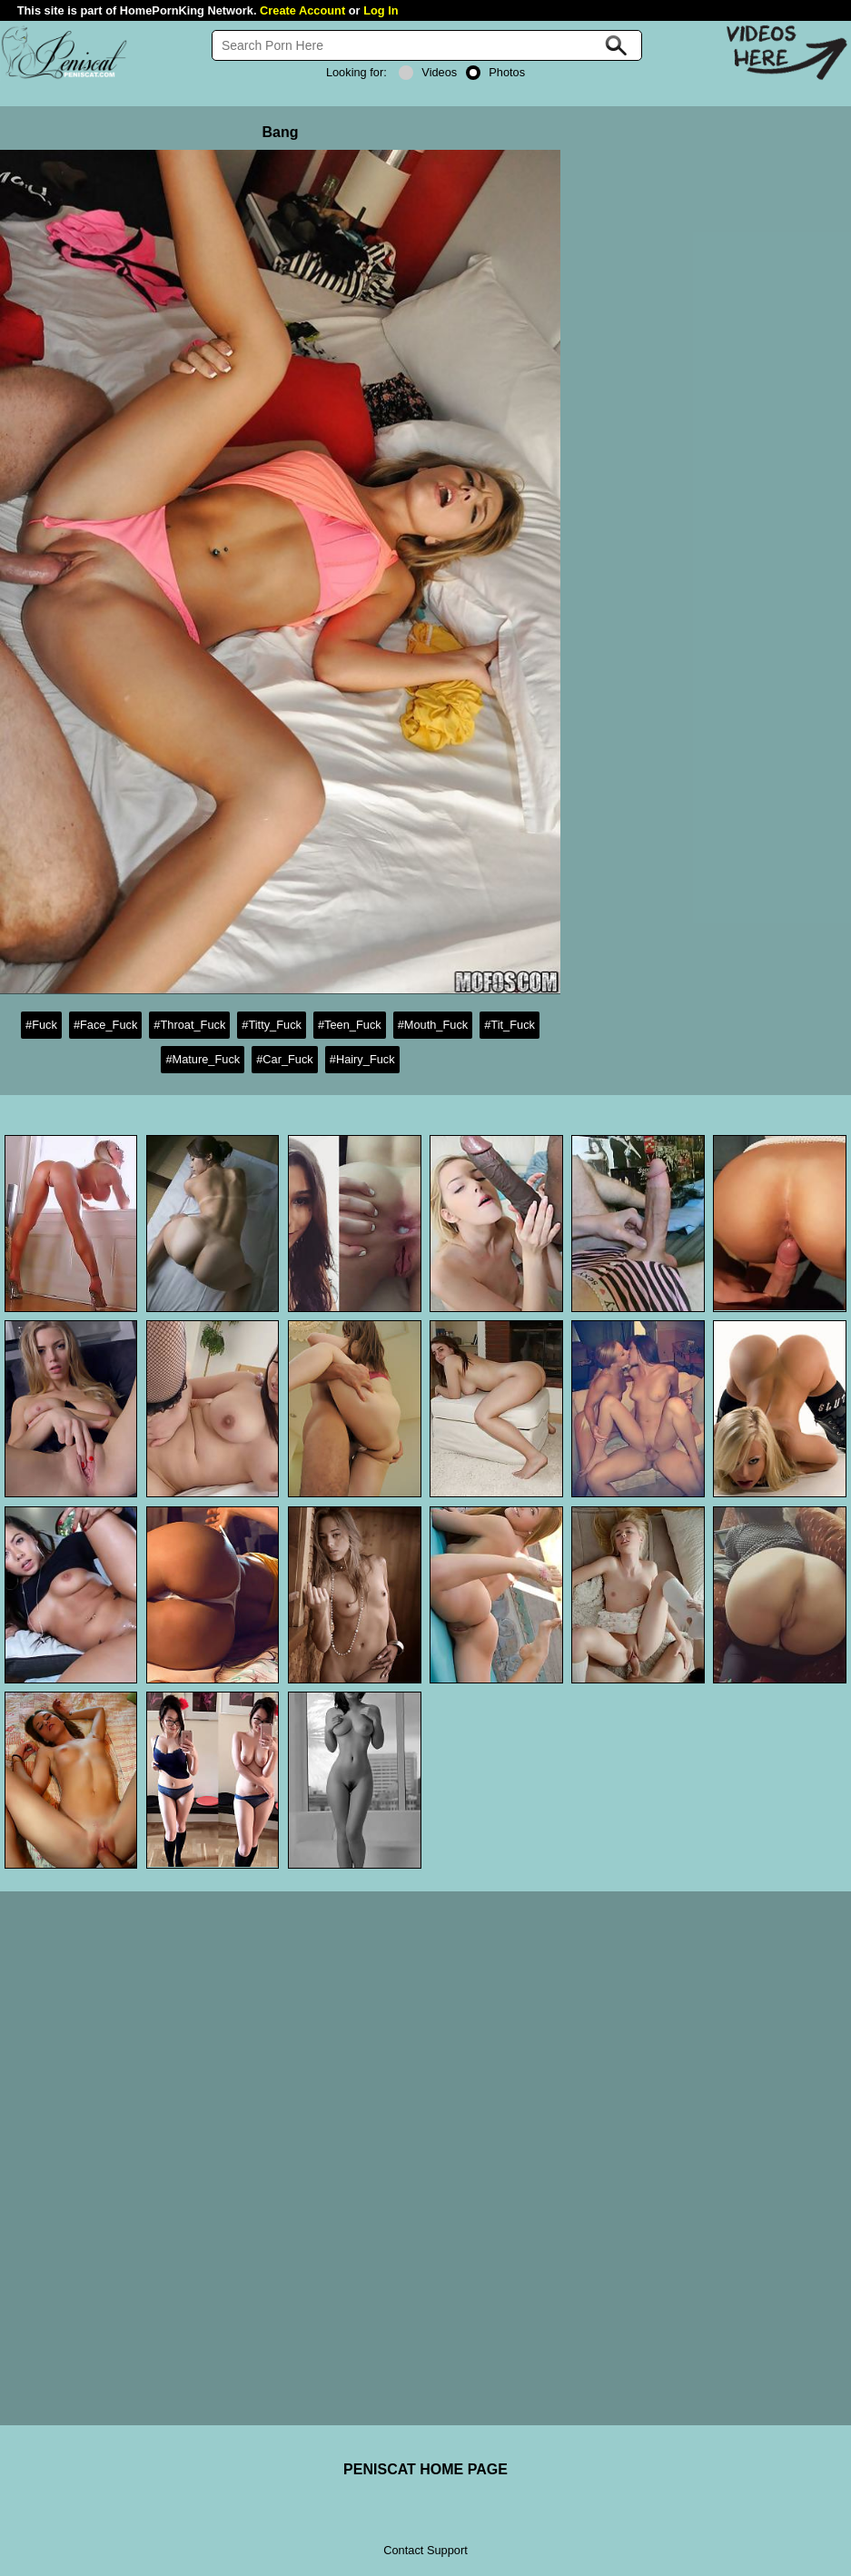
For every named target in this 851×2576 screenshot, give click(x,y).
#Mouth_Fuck (433, 1024)
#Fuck (41, 1024)
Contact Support (425, 2550)
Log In (380, 10)
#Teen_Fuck (349, 1024)
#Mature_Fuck (202, 1059)
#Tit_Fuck (509, 1024)
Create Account (302, 10)
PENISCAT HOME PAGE (425, 2469)
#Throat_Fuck (189, 1024)
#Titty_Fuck (272, 1024)
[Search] (427, 45)
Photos (495, 72)
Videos (428, 72)
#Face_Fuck (105, 1024)
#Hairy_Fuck (362, 1059)
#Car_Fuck (284, 1059)
